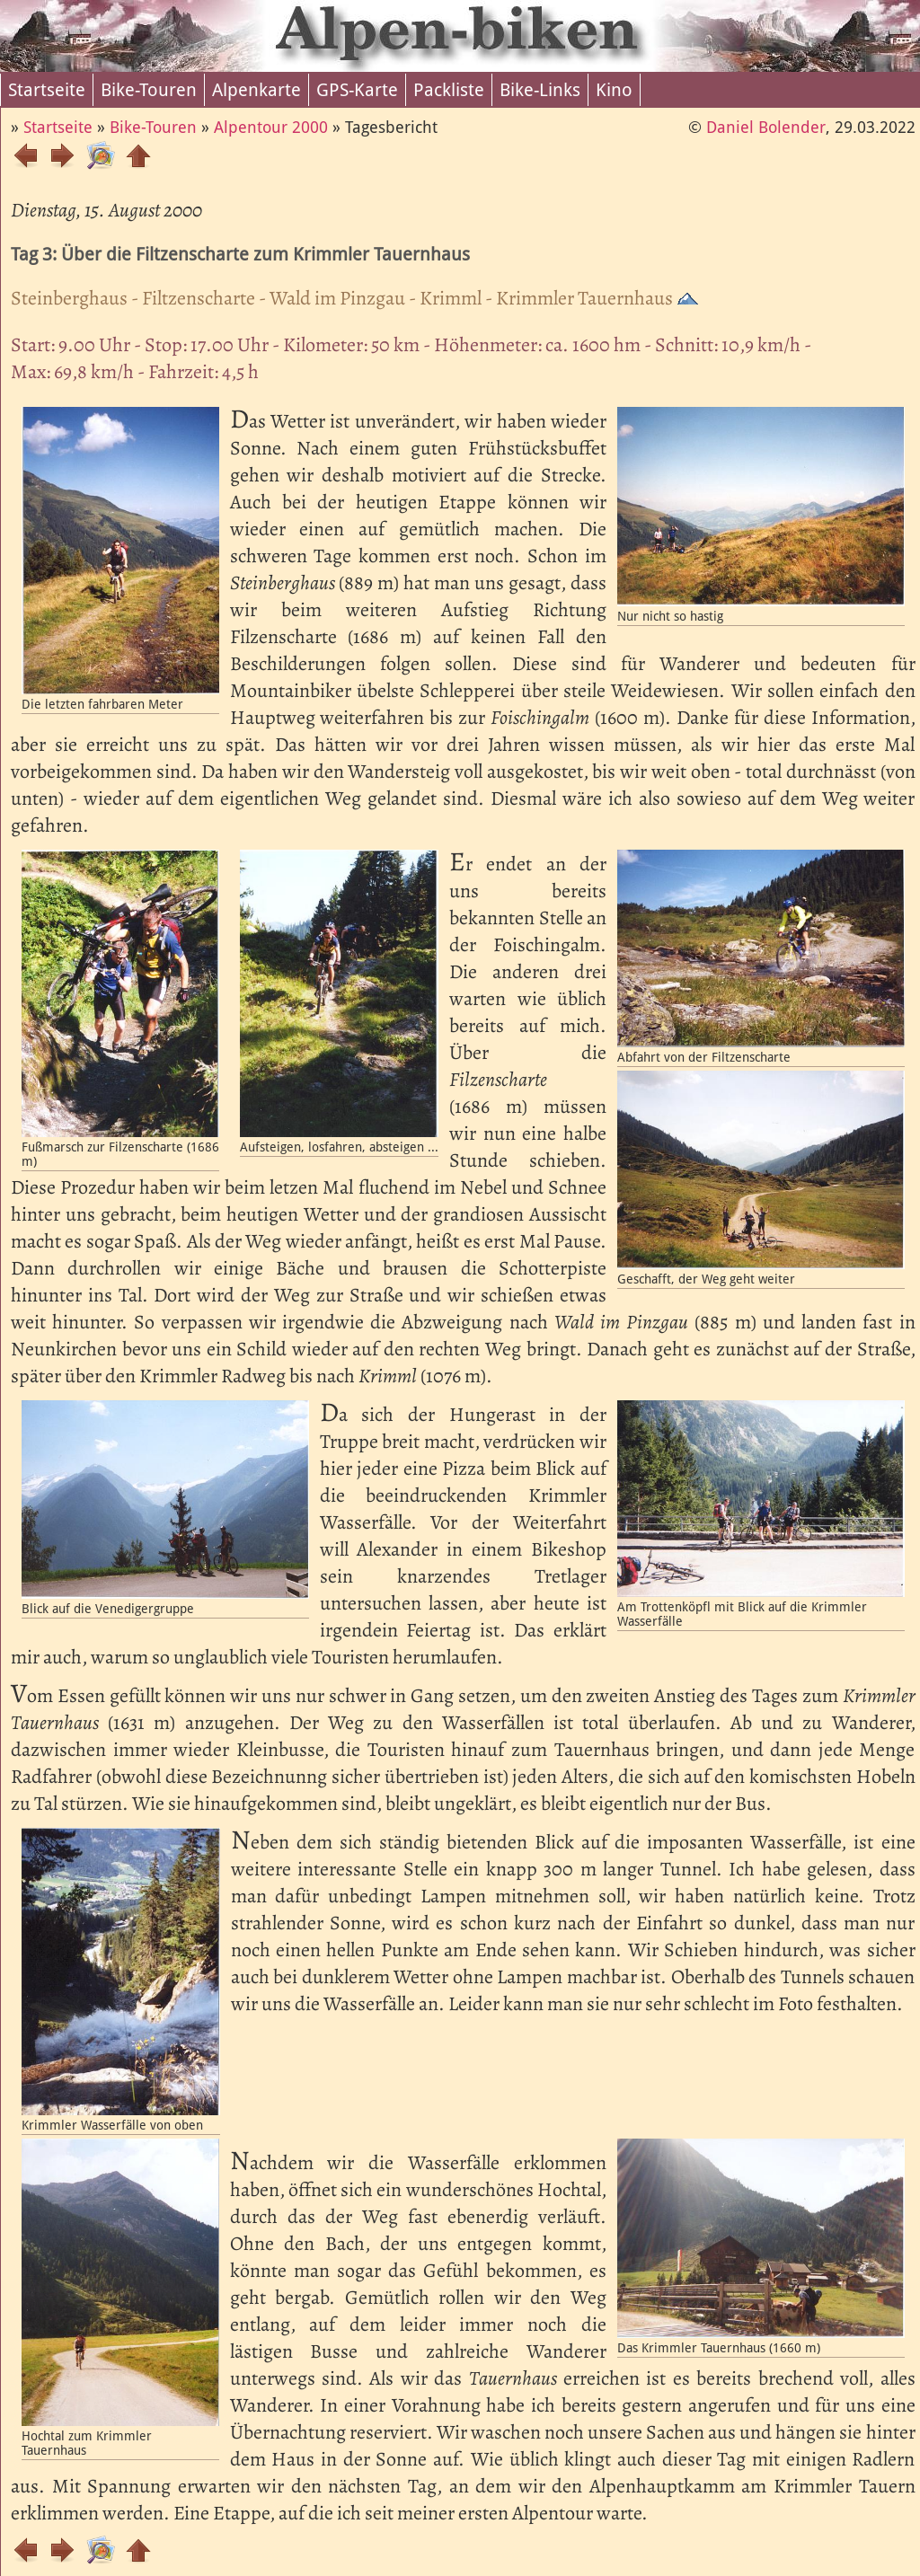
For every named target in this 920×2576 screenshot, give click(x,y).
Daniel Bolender (766, 127)
